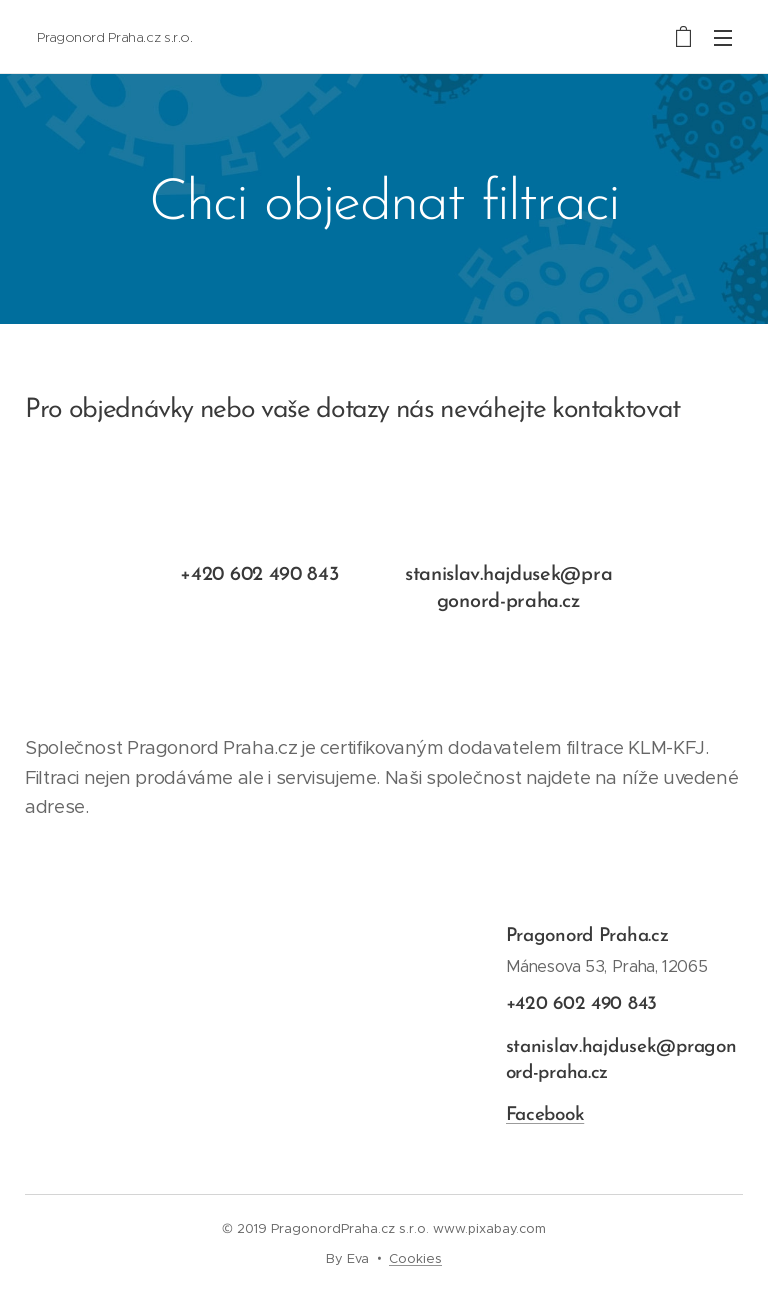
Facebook (544, 1116)
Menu (723, 38)
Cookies (415, 1258)
